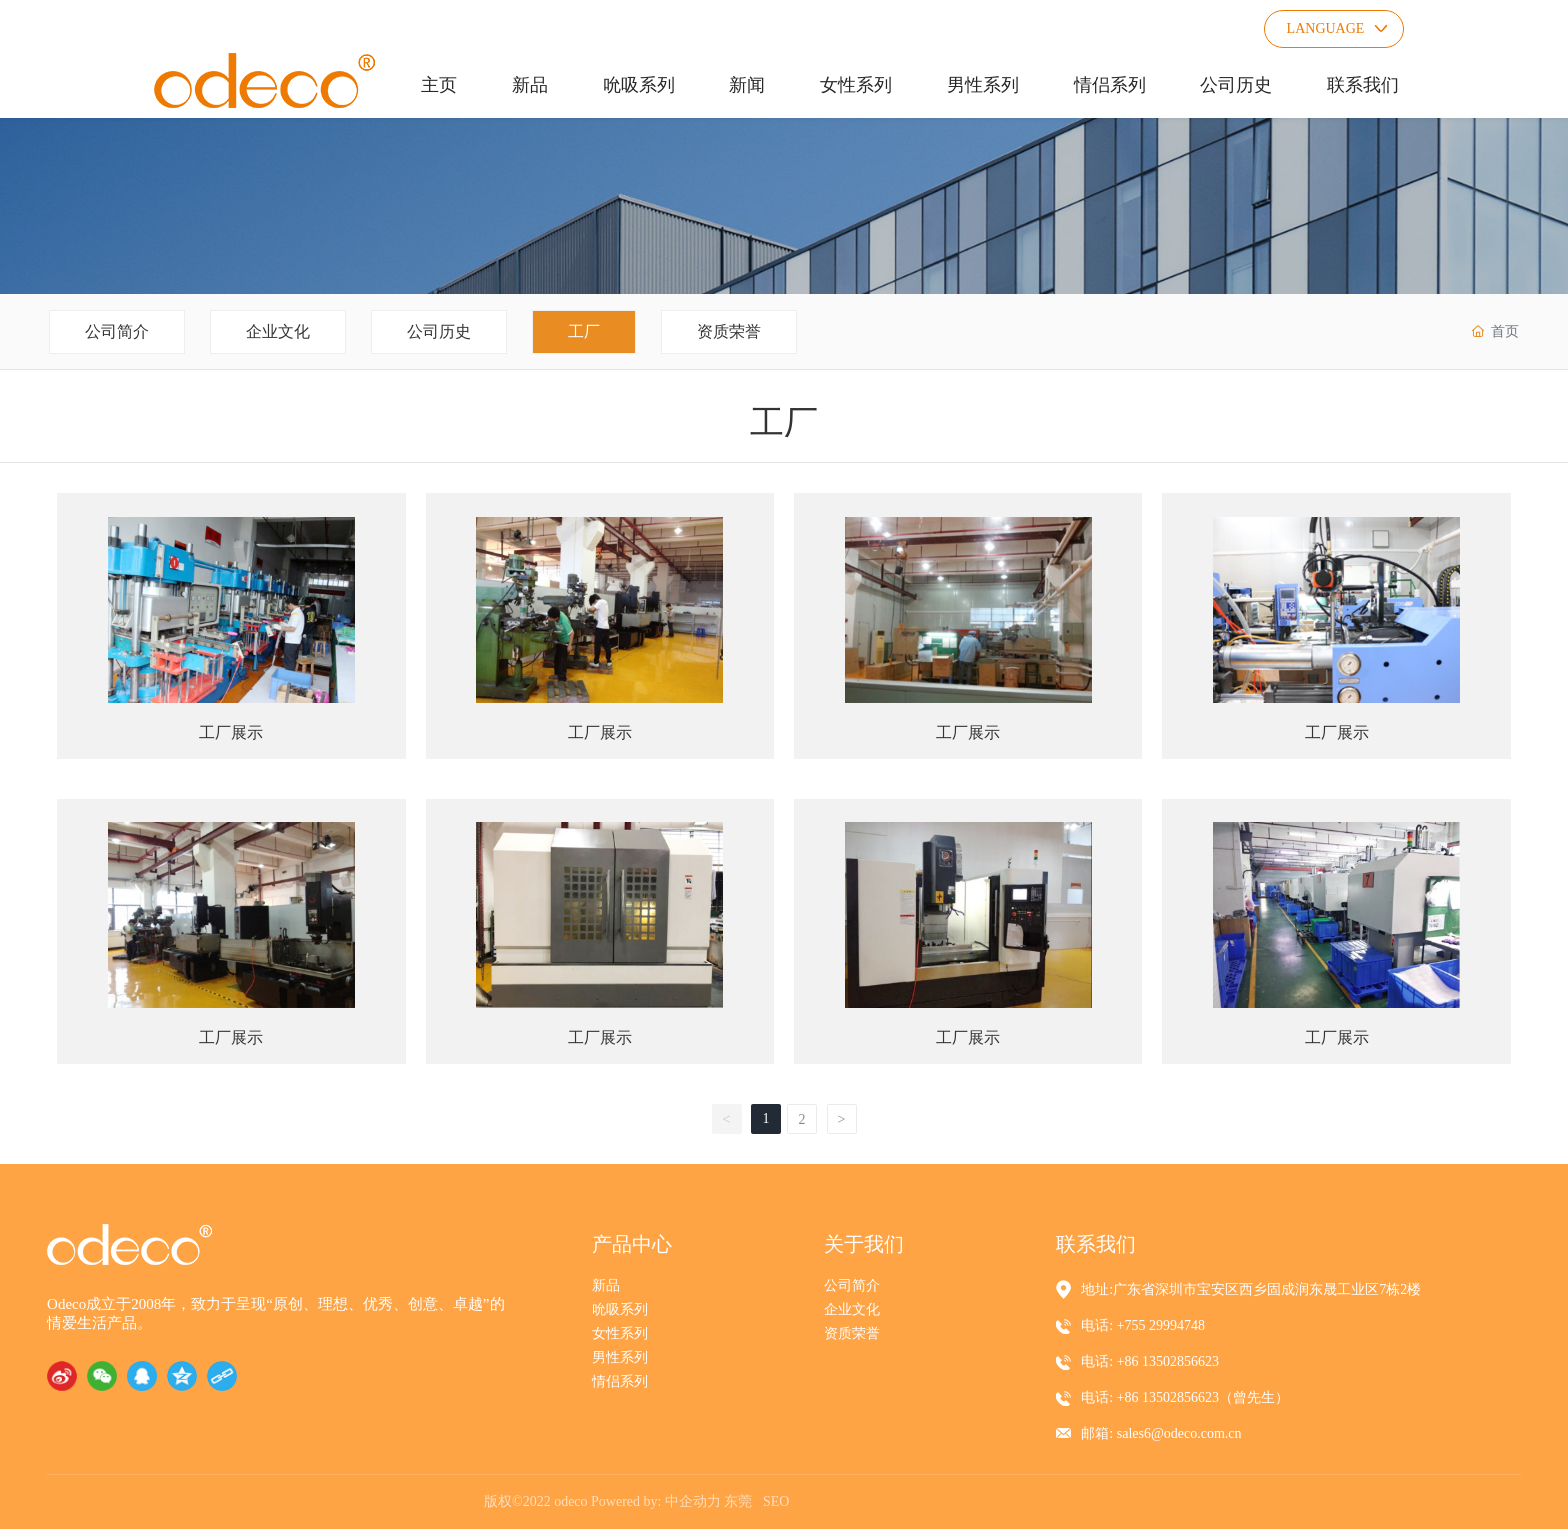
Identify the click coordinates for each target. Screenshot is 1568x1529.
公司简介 (117, 331)
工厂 (584, 331)
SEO (776, 1501)
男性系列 (620, 1357)
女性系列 (620, 1333)
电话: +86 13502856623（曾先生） (1185, 1397)
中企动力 (693, 1501)
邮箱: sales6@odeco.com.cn (1161, 1433)
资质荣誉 (729, 331)
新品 (606, 1285)
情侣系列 (620, 1381)
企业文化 (278, 331)
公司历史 (439, 331)
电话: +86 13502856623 (1150, 1361)
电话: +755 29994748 (1143, 1325)
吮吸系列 (620, 1309)
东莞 (738, 1501)
